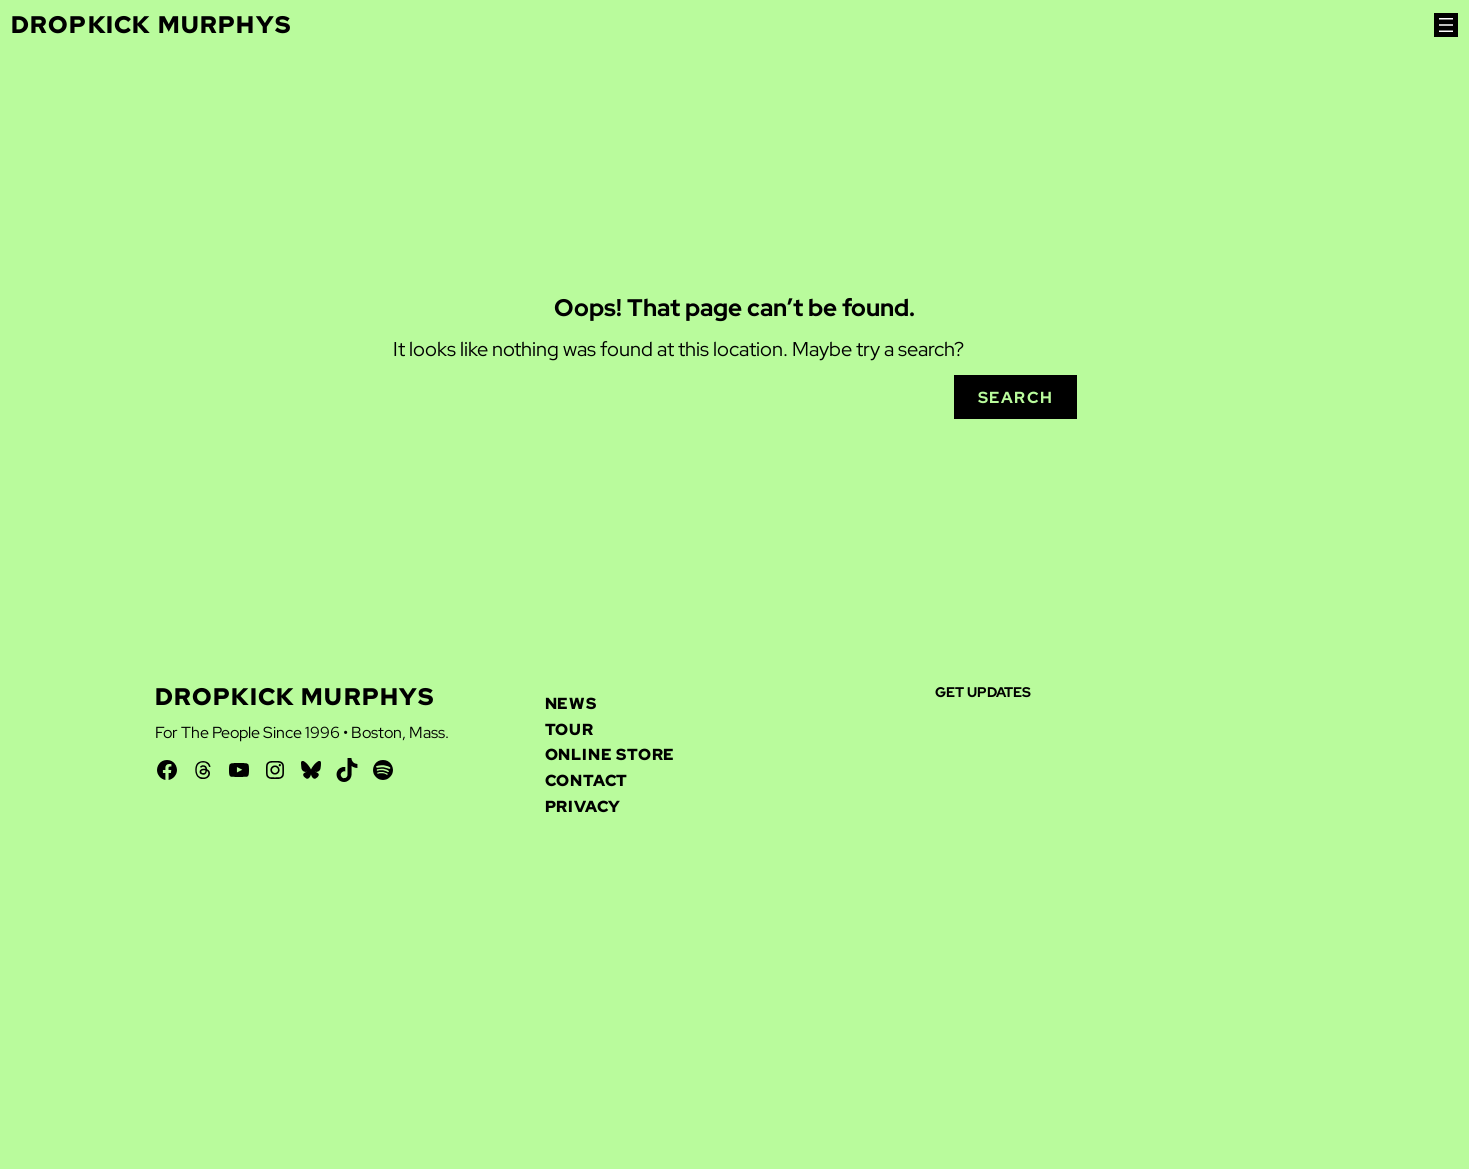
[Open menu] (1446, 25)
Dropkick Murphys (151, 24)
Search (1016, 397)
